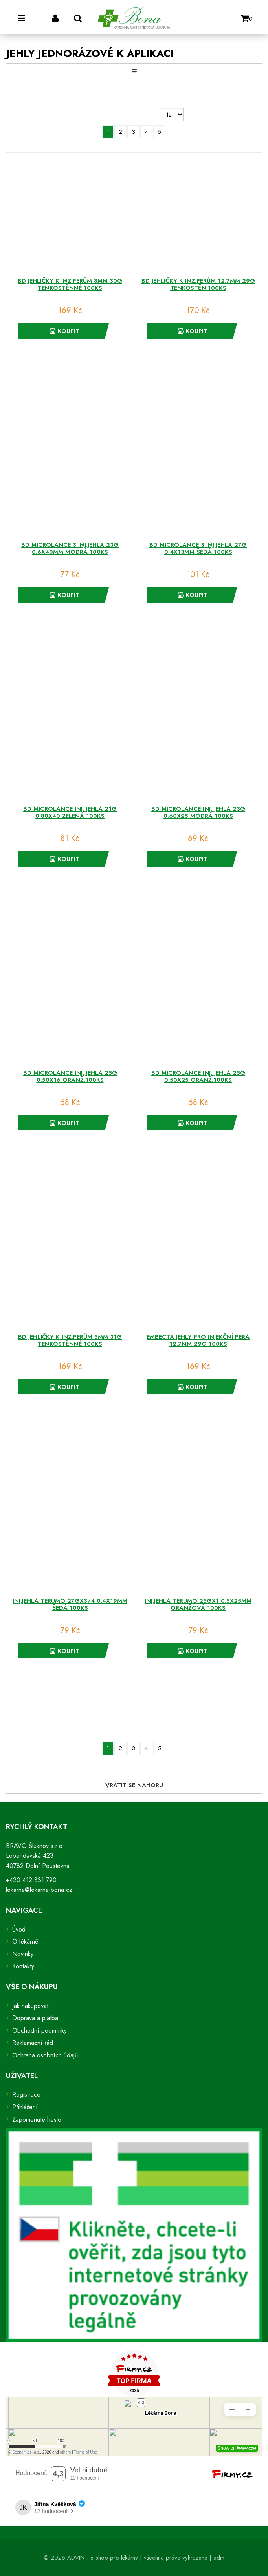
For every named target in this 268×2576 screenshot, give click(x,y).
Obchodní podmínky (39, 2030)
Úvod (19, 1929)
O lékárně (25, 1941)
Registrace (26, 2094)
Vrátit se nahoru (134, 1785)
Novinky (22, 1954)
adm (218, 2557)
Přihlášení (25, 2107)
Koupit (64, 331)
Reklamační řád (32, 2042)
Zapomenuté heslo (36, 2119)
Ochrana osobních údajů (45, 2055)
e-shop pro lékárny (114, 2557)
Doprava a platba (35, 2018)
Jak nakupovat (30, 2005)
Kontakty (23, 1966)
